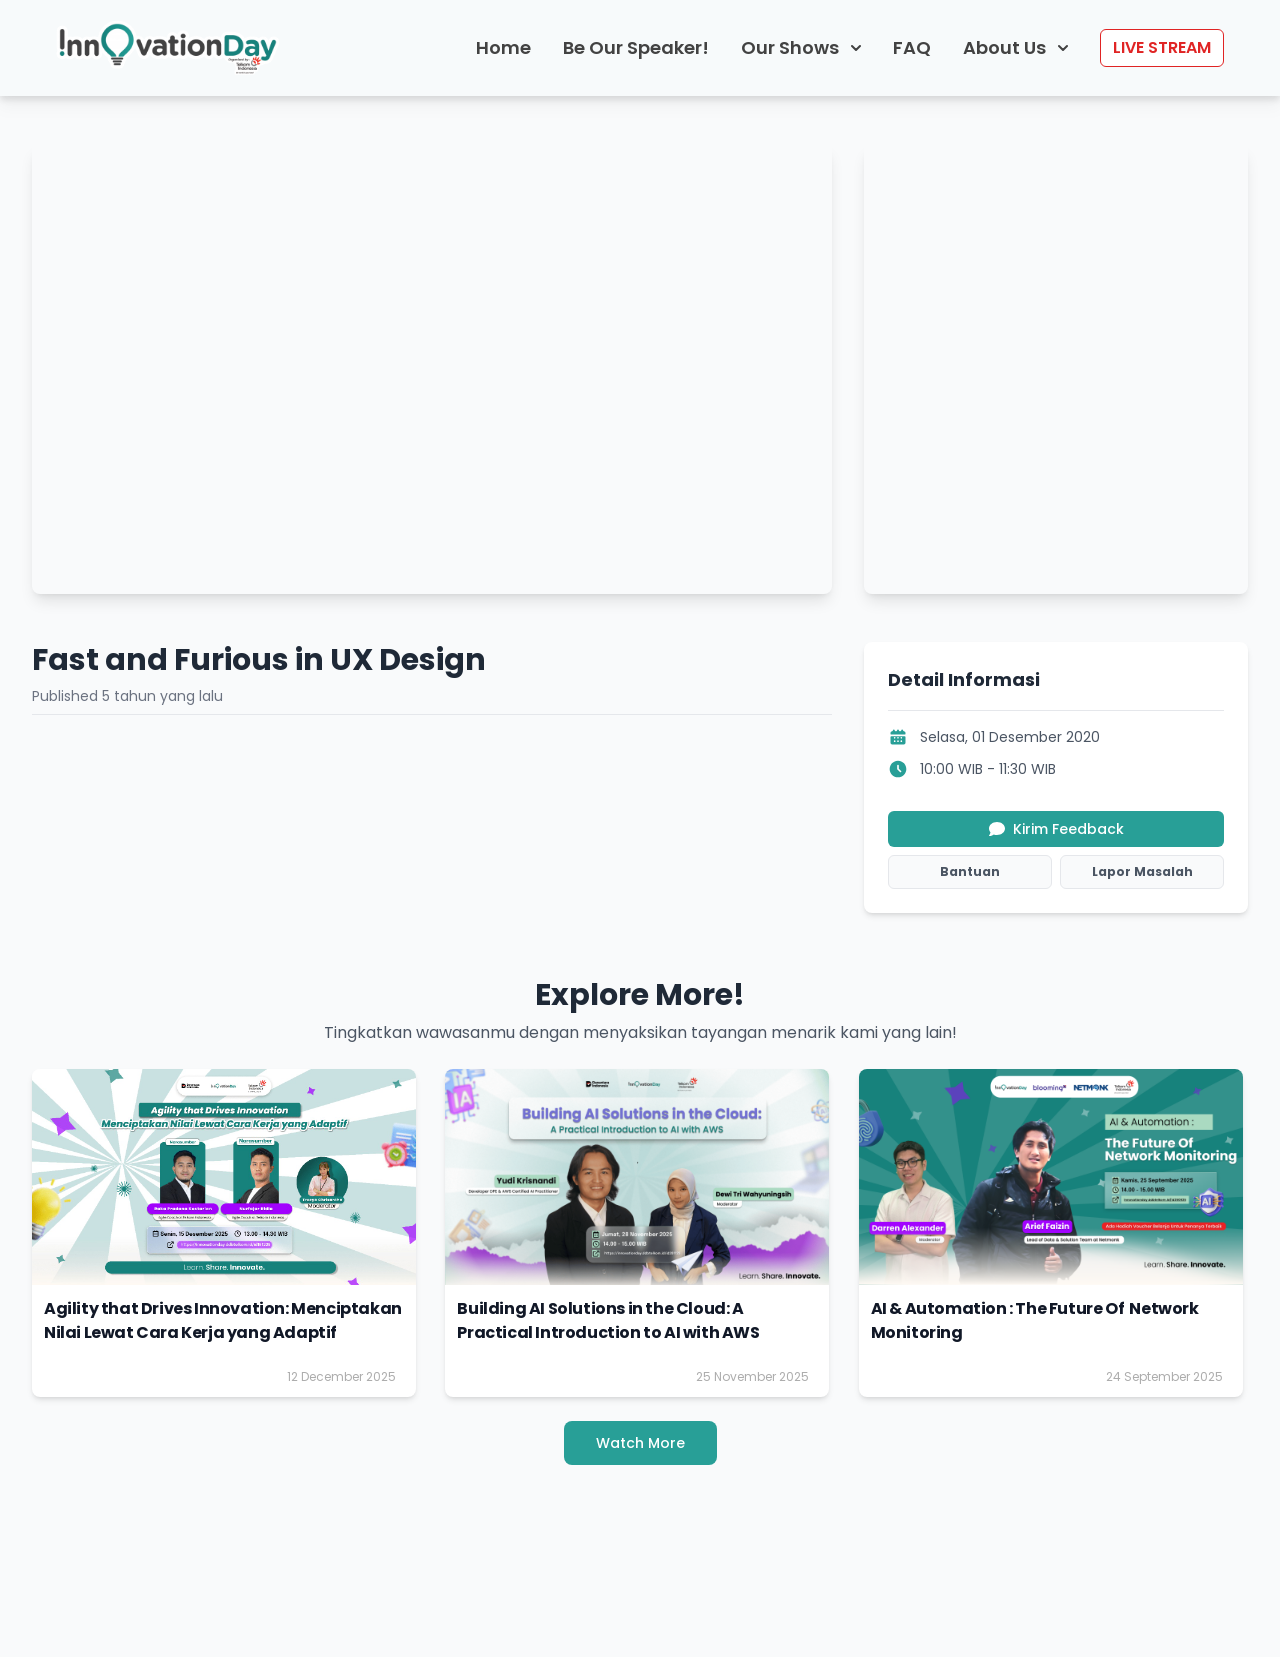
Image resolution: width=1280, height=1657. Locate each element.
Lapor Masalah (1142, 871)
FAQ (912, 47)
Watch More (640, 1443)
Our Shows (801, 47)
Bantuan (970, 871)
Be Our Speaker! (636, 47)
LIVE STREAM (1162, 47)
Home (503, 47)
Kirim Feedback (1056, 829)
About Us (1015, 47)
